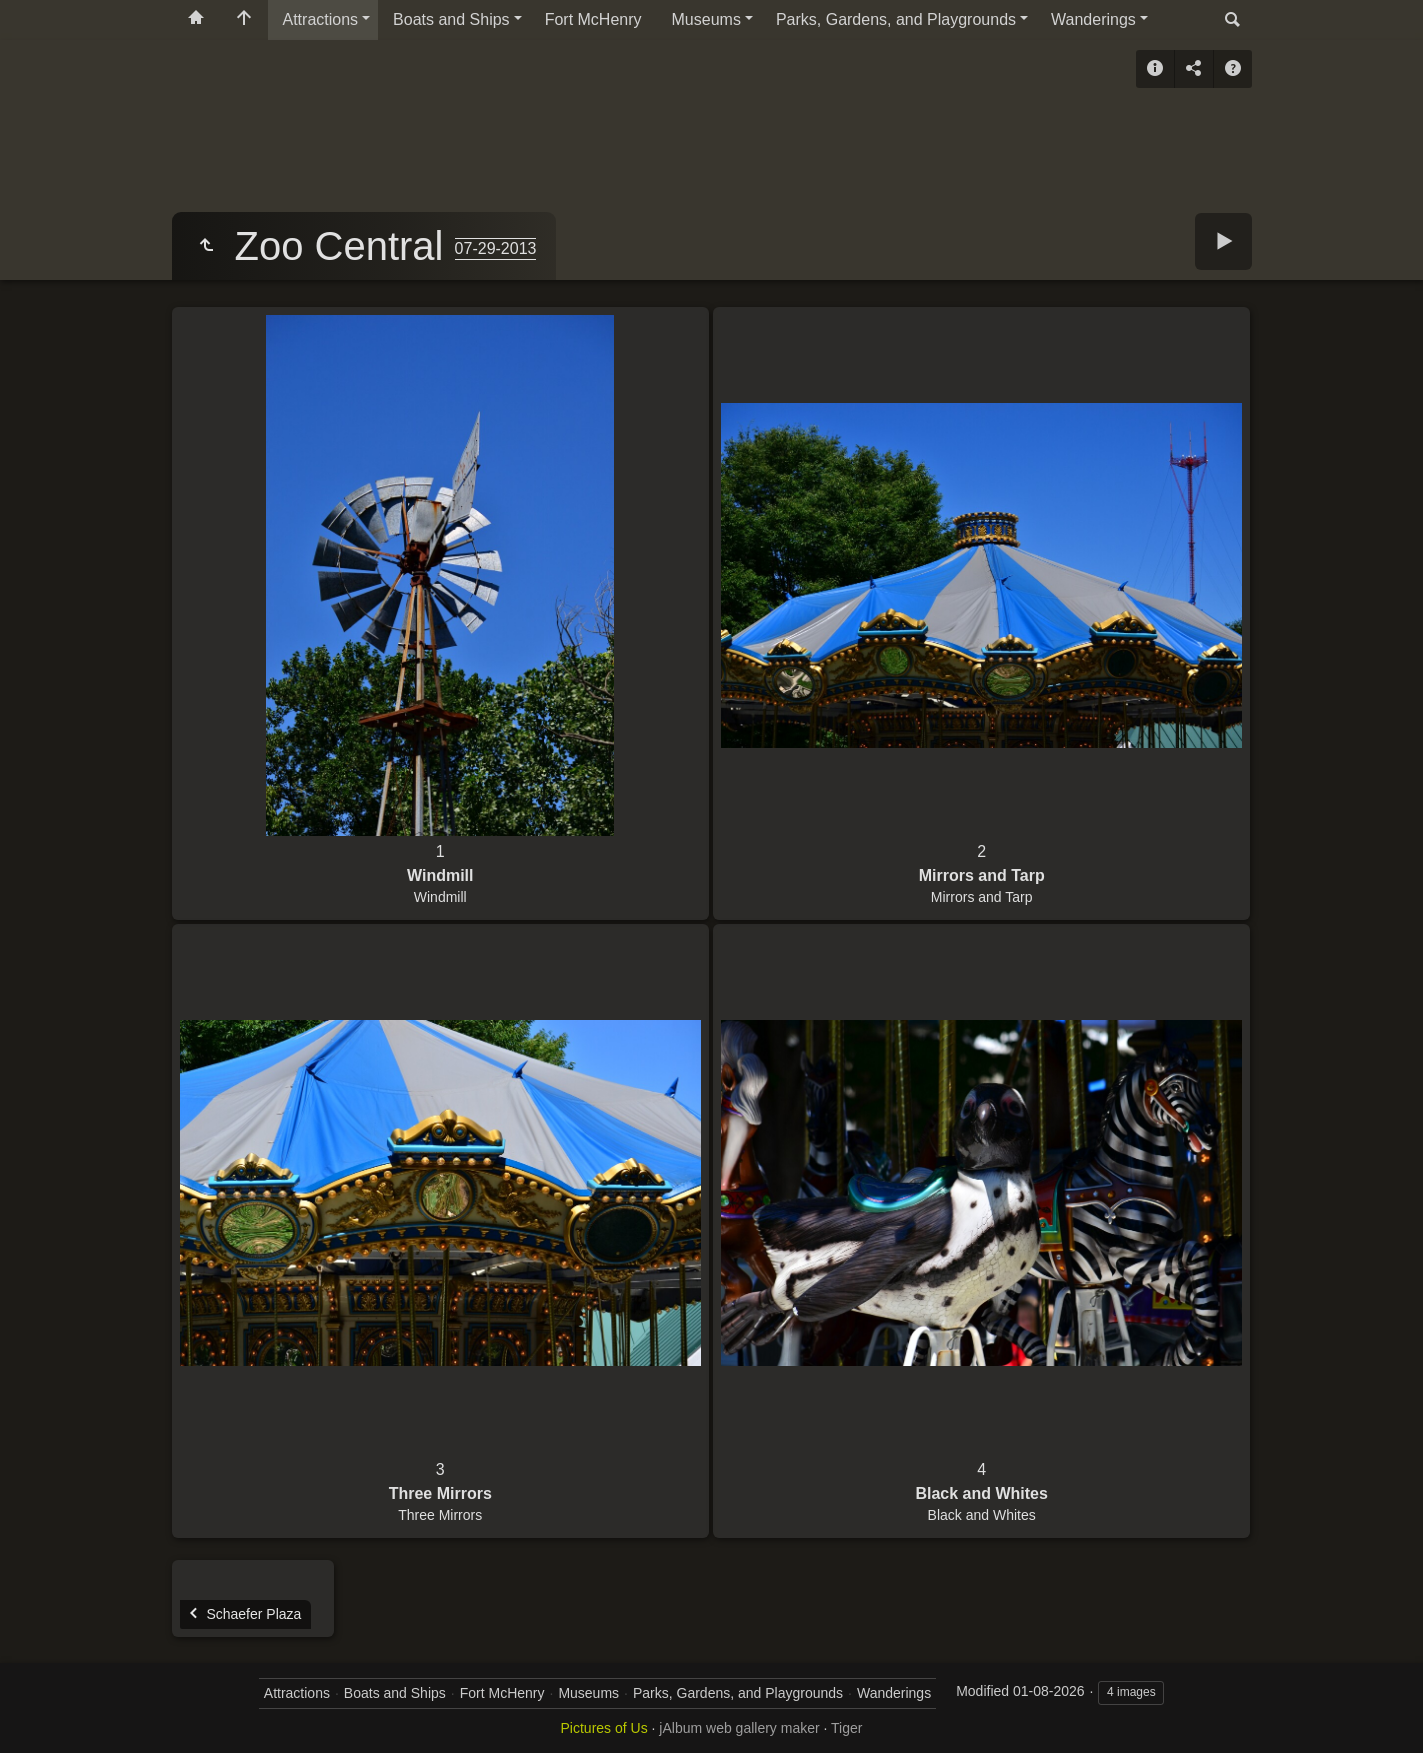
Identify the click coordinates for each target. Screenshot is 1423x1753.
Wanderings (1093, 19)
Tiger (846, 1728)
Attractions (321, 19)
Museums (706, 19)
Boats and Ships (451, 19)
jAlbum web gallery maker (739, 1728)
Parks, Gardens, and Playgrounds (896, 19)
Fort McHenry (593, 19)
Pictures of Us (604, 1728)
